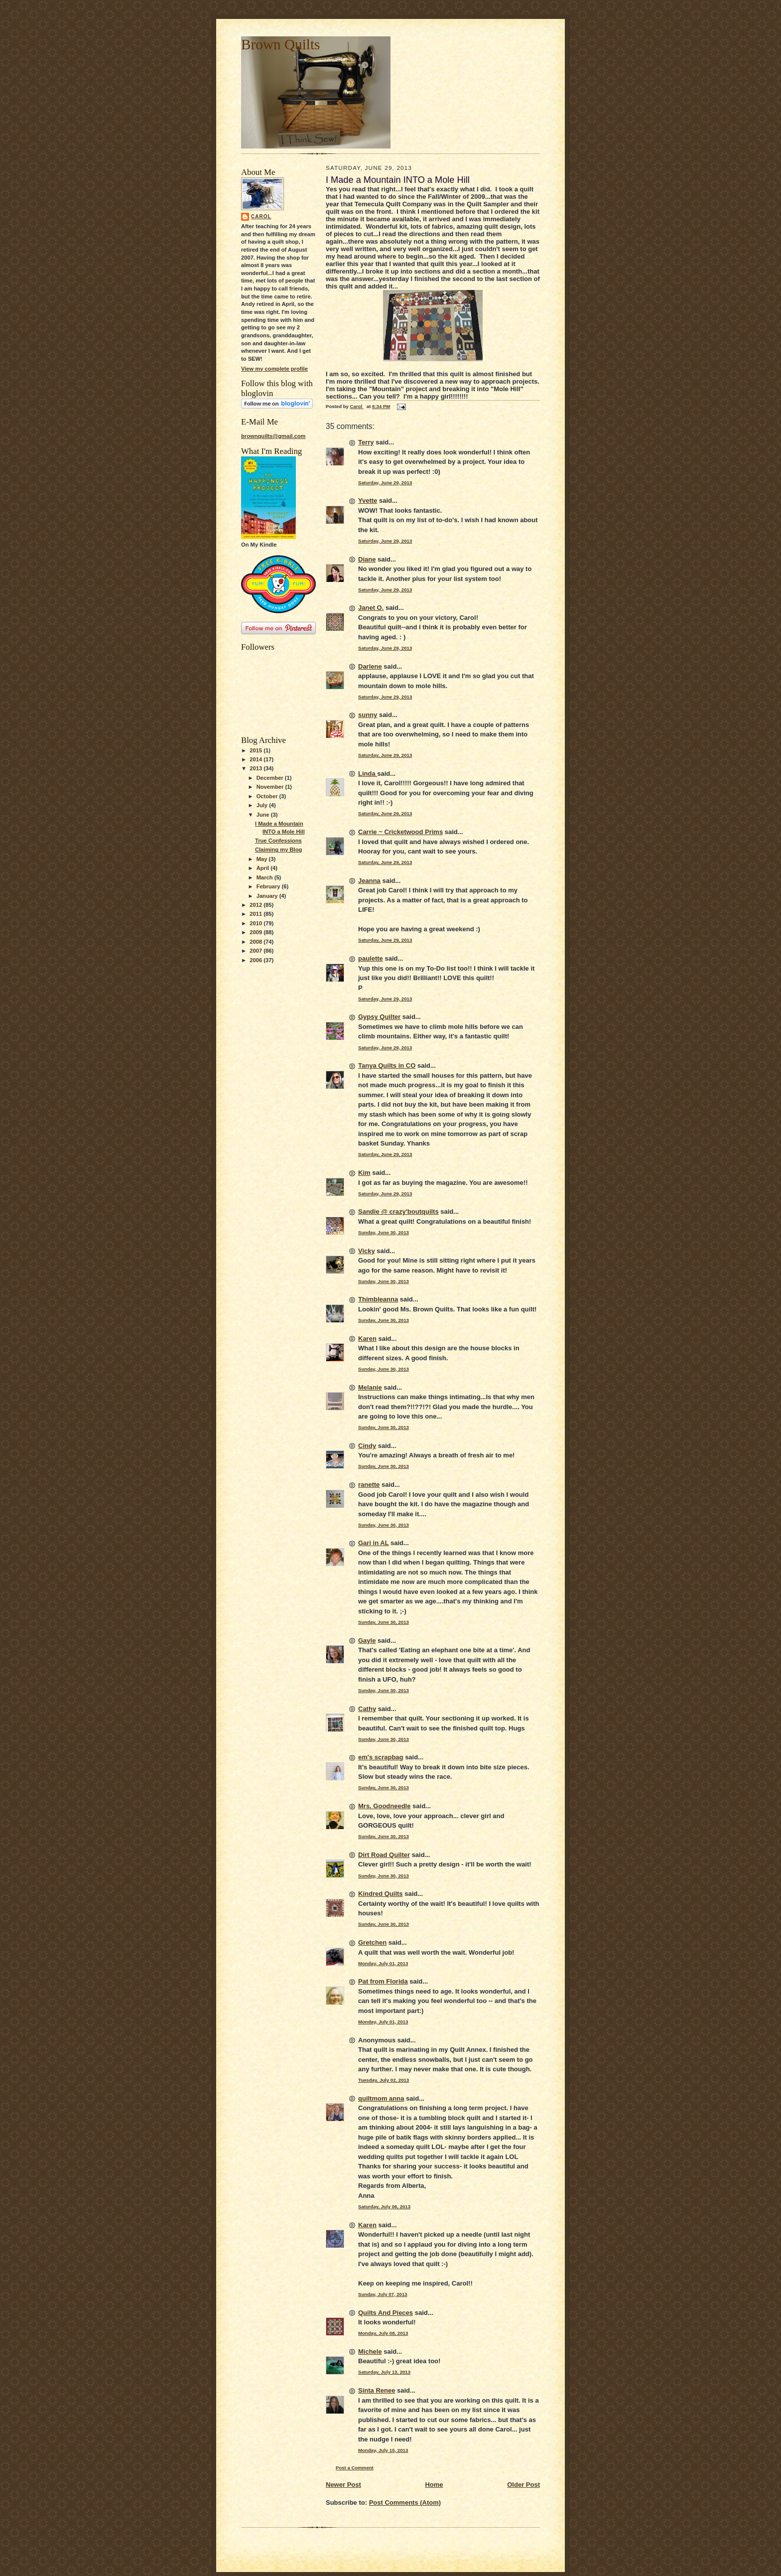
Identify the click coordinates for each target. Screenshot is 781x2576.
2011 (256, 914)
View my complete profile (274, 369)
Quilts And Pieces (385, 2312)
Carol (261, 216)
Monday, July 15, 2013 (383, 2450)
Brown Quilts (280, 44)
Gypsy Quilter (379, 1016)
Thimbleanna (378, 1299)
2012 (256, 905)
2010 (256, 923)
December (271, 778)
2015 (256, 750)
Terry (366, 442)
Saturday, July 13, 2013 (384, 2372)
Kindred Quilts (380, 1893)
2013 (256, 768)
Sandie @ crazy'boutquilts (398, 1211)
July (263, 805)
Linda (367, 773)
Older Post (523, 2484)
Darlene (370, 666)
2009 (256, 932)
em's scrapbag (380, 1757)
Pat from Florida (383, 1981)
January (268, 896)
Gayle (367, 1640)
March (265, 877)
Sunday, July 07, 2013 (382, 2294)
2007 (256, 951)
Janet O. (371, 607)
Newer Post (343, 2484)
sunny (367, 714)
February (269, 886)
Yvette (367, 500)
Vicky (366, 1251)
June (264, 815)
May (263, 859)
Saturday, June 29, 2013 (385, 482)
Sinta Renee (376, 2390)
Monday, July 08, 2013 (383, 2333)
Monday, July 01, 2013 (383, 1963)
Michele (370, 2351)
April (264, 868)
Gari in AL (373, 1543)
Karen (367, 1338)
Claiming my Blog (278, 850)
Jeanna (369, 880)
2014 (256, 759)
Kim (364, 1172)
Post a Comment (355, 2467)
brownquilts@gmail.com (273, 436)
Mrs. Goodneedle (384, 1806)
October (268, 796)
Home (434, 2484)
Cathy (367, 1709)
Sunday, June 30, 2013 (383, 1232)
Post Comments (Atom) (405, 2502)
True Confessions (278, 841)
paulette (370, 958)
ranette (369, 1484)
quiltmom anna (381, 2098)
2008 (256, 942)
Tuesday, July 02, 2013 (383, 2080)
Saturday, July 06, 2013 (384, 2206)
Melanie (370, 1387)
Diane (367, 559)
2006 (256, 960)
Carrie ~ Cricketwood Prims (400, 832)
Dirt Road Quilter (384, 1855)
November (271, 787)
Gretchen (372, 1942)
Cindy (367, 1445)
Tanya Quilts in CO (386, 1065)
